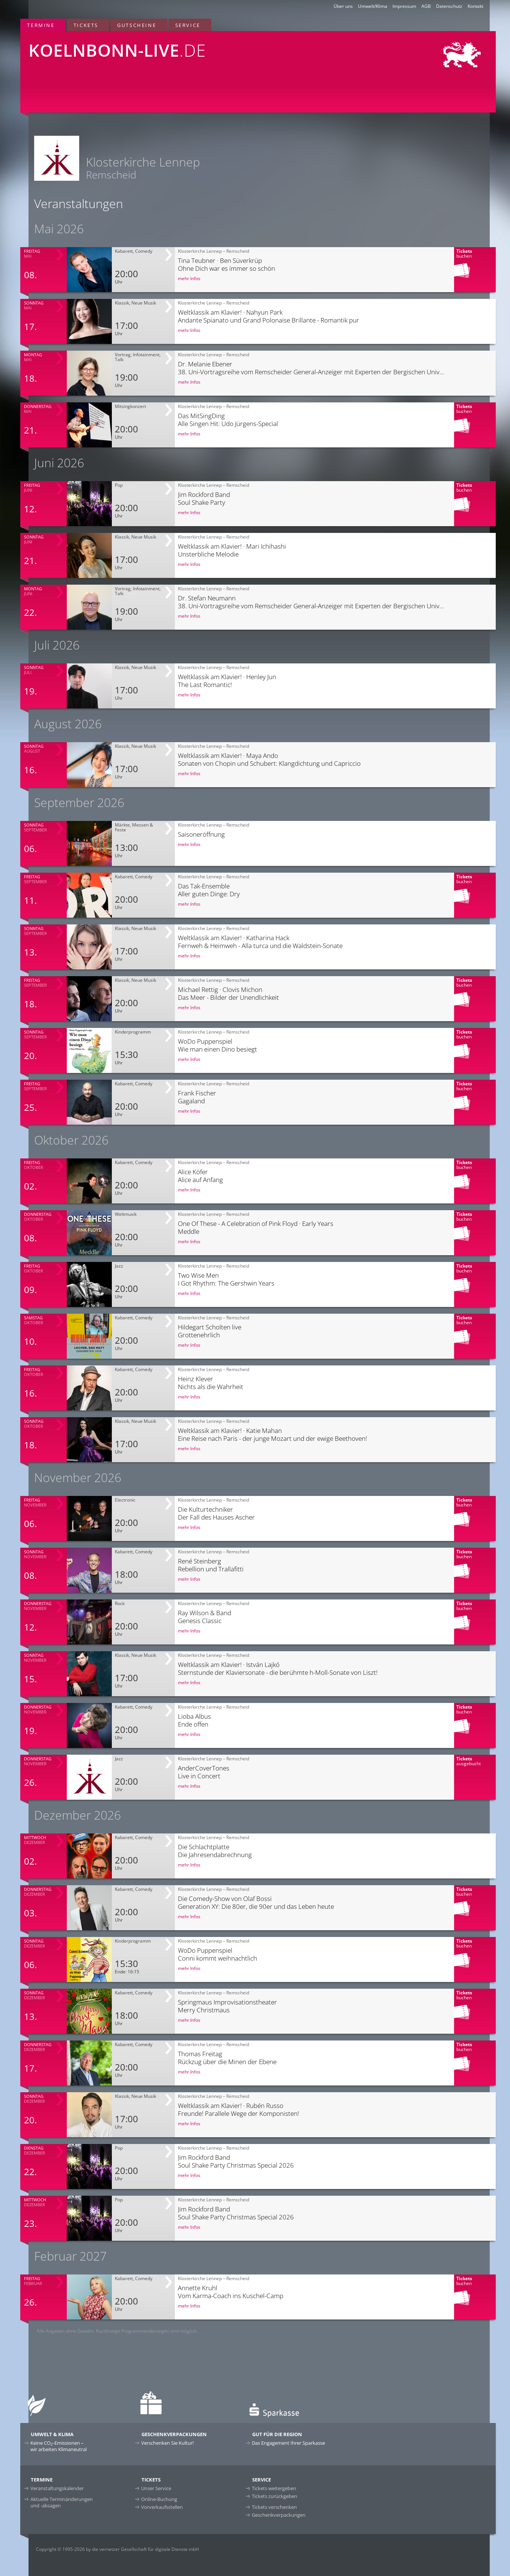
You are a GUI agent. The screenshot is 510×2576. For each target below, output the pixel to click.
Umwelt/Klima (372, 6)
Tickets (86, 25)
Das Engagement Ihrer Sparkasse (288, 2442)
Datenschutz (449, 6)
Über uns (343, 6)
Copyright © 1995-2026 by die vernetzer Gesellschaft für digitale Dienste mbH (117, 2549)
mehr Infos (189, 278)
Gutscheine (136, 25)
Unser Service (156, 2488)
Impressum (404, 6)
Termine (40, 25)
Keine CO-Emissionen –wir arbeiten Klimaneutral (58, 2446)
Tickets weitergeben (274, 2488)
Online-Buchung (159, 2499)
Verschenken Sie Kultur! (167, 2442)
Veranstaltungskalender (57, 2488)
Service (187, 25)
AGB (426, 6)
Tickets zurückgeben (274, 2496)
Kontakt (475, 6)
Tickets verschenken (274, 2507)
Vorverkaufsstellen (162, 2507)
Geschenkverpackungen (278, 2514)
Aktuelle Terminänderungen (61, 2502)
